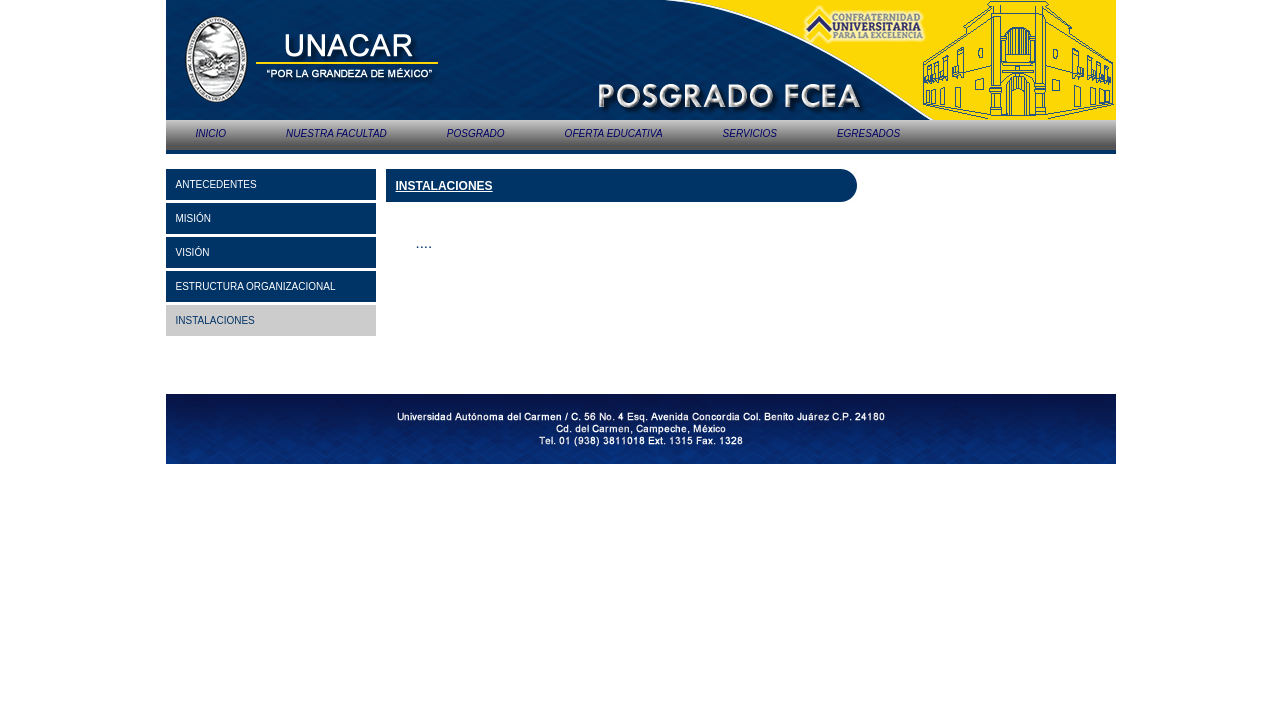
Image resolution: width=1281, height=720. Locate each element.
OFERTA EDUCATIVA (614, 133)
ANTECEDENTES (216, 184)
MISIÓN (194, 218)
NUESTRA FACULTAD (336, 133)
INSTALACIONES (215, 320)
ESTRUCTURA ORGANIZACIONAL (256, 286)
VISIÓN (193, 252)
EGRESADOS (868, 133)
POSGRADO (476, 133)
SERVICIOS (750, 133)
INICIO (211, 133)
